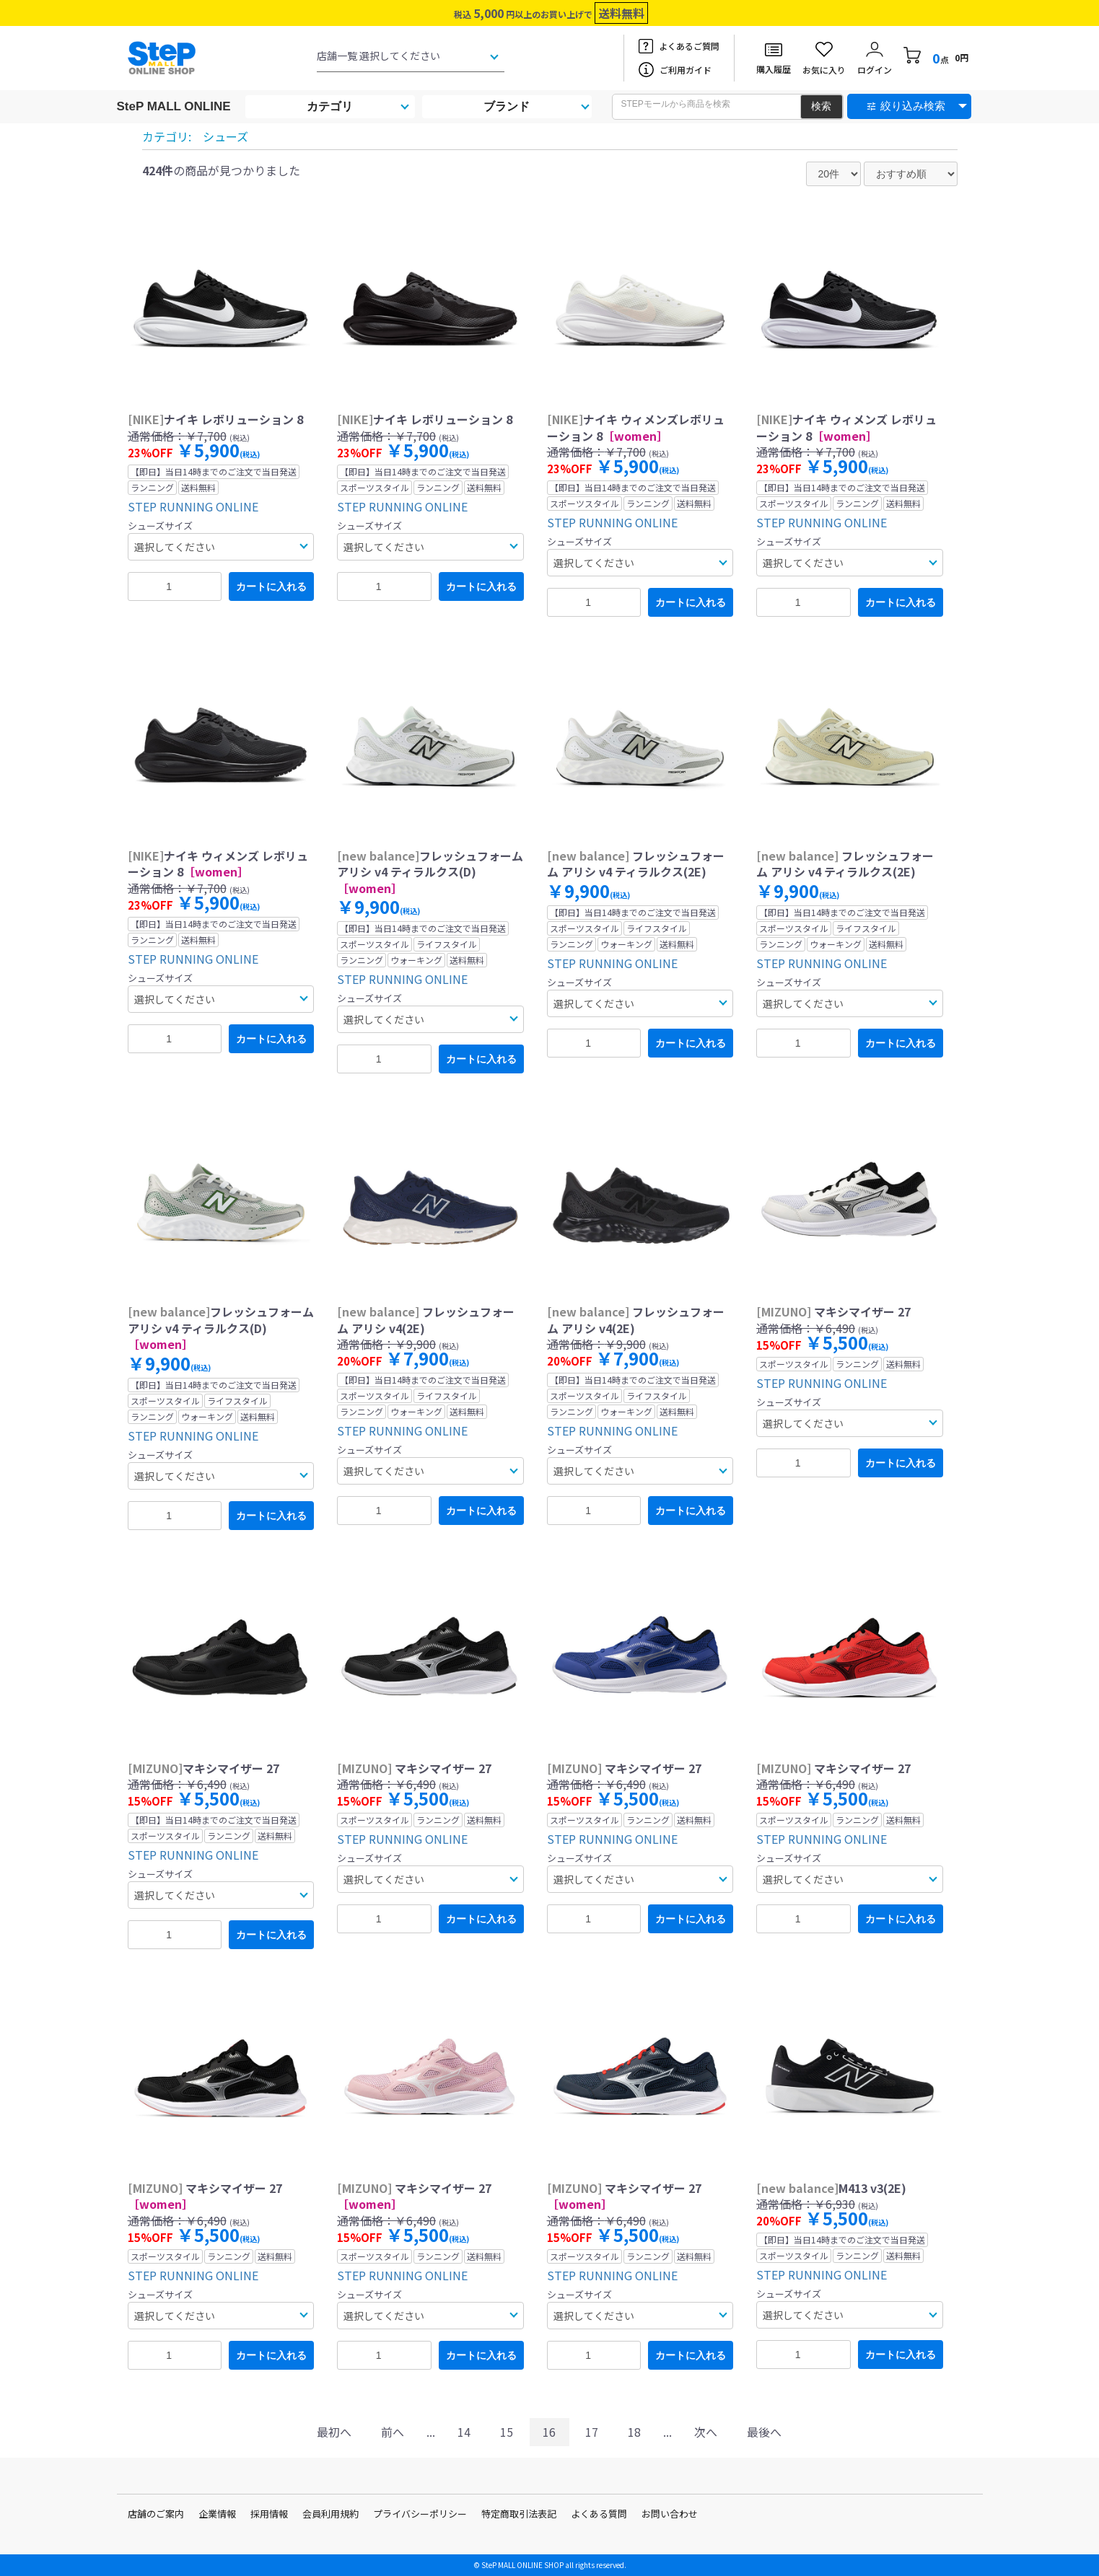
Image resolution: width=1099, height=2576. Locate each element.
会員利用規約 (330, 2513)
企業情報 (217, 2513)
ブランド (506, 106)
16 (549, 2431)
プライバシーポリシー (420, 2513)
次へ (705, 2431)
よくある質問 (599, 2513)
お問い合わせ (670, 2513)
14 (463, 2431)
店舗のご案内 (156, 2513)
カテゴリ (330, 106)
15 (506, 2431)
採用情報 (269, 2513)
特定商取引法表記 (518, 2513)
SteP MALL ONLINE (174, 106)
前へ (392, 2431)
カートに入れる (271, 586)
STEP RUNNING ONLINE (193, 506)
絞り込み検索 (912, 106)
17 (591, 2431)
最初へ (334, 2431)
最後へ (764, 2431)
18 (634, 2431)
